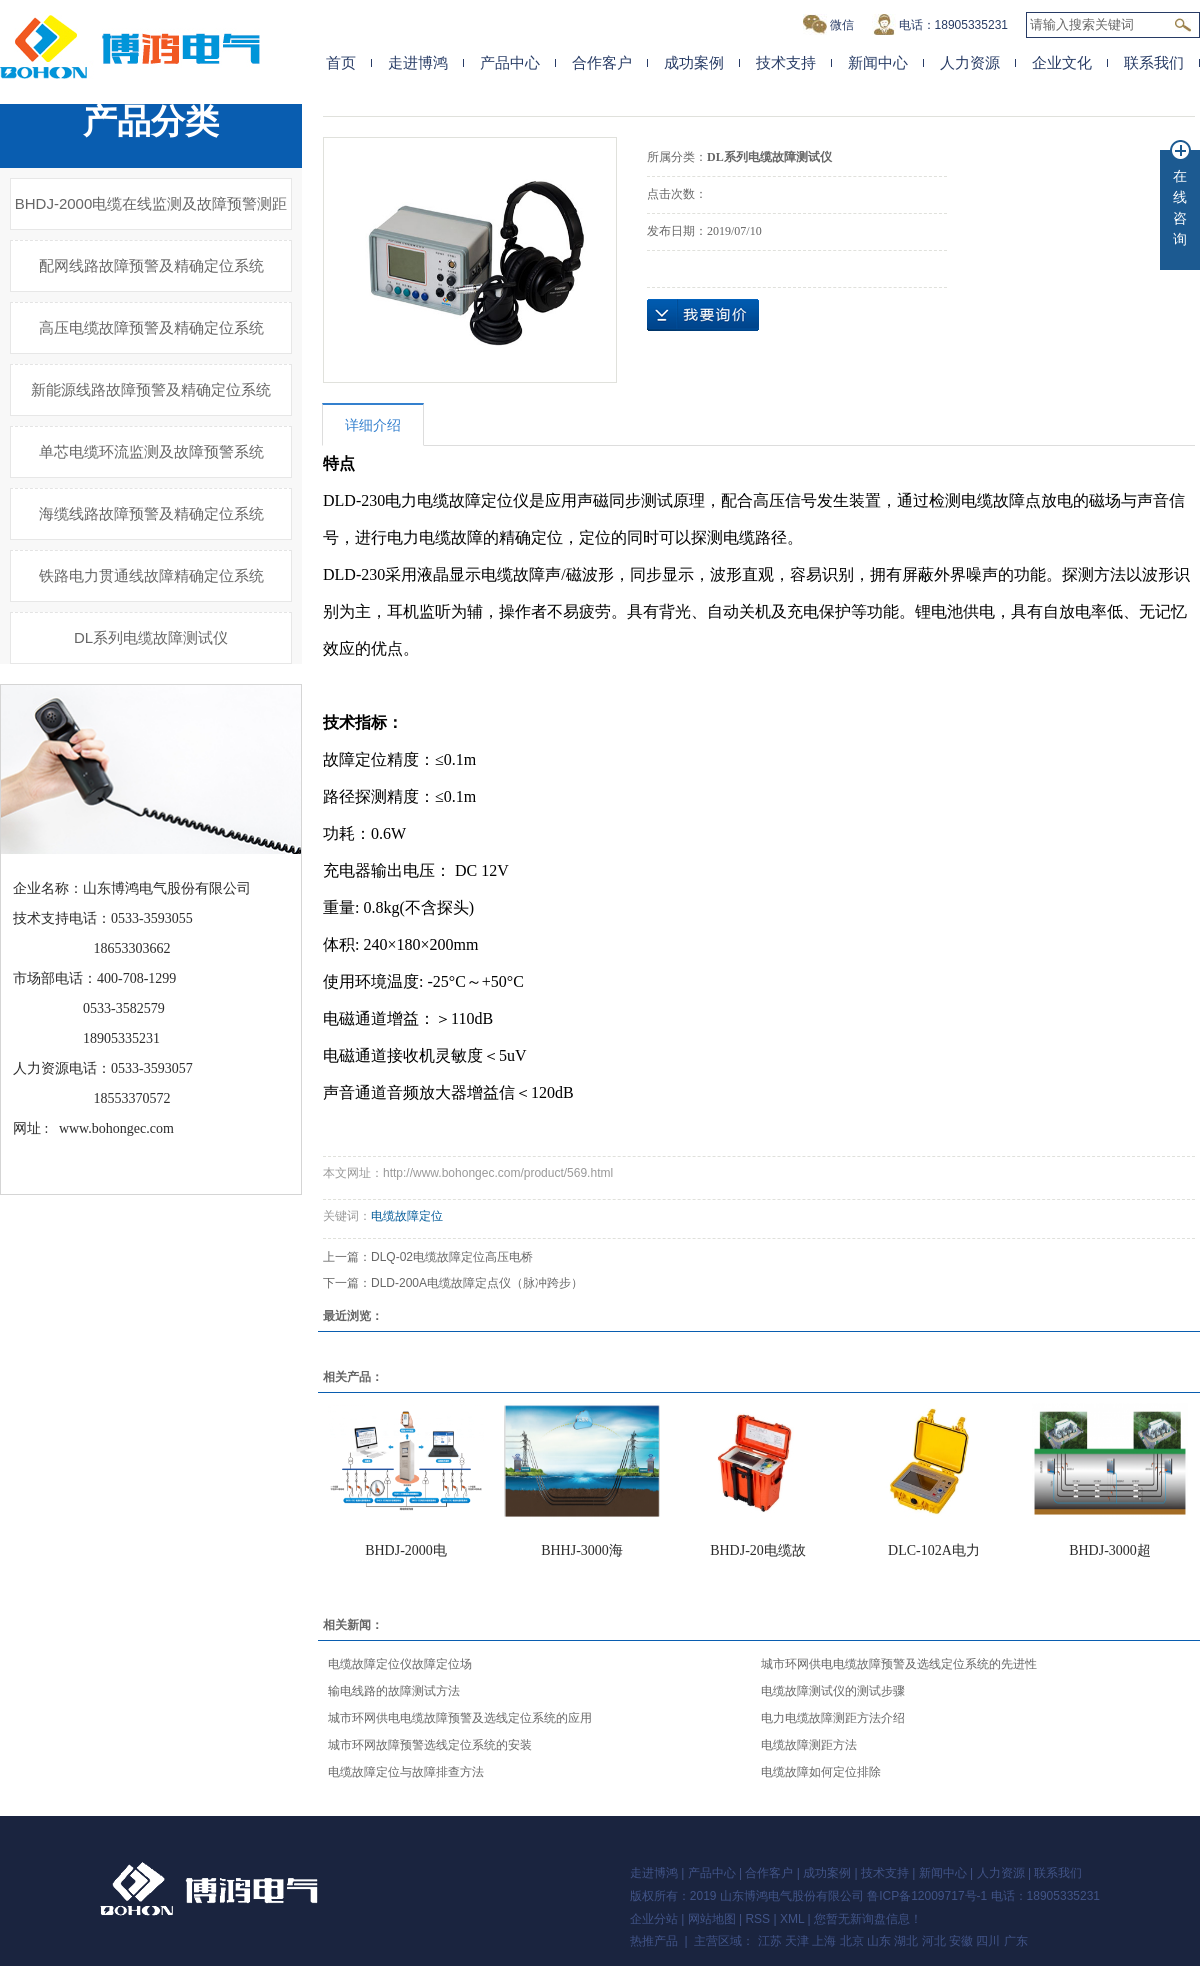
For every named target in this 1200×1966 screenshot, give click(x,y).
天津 (797, 1941)
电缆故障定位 (407, 1216)
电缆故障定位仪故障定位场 (400, 1664)
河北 (934, 1941)
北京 (852, 1941)
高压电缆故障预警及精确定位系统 (151, 327)
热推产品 (654, 1941)
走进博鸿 (418, 62)
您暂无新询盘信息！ (868, 1919)
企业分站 (654, 1919)
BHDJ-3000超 (1110, 1550)
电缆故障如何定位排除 (821, 1772)
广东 (1016, 1941)
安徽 (961, 1941)
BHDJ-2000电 (406, 1550)
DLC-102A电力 (934, 1550)
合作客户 (602, 62)
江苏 (770, 1941)
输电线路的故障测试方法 (394, 1691)
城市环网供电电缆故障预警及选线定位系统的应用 (460, 1718)
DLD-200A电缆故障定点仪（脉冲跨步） (477, 1283)
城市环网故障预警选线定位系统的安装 (430, 1745)
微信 (828, 24)
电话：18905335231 (940, 24)
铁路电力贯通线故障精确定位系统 (151, 575)
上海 (824, 1941)
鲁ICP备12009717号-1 (927, 1896)
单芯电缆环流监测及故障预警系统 (151, 451)
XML (792, 1919)
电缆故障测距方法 (809, 1745)
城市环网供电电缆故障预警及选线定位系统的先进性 (899, 1664)
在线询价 (703, 315)
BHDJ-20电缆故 (758, 1550)
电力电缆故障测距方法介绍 (833, 1718)
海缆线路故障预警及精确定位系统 (151, 513)
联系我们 (1154, 62)
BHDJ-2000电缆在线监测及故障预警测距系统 (151, 212)
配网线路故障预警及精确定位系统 (151, 265)
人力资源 (970, 62)
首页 (341, 62)
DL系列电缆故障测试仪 (151, 637)
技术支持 (786, 62)
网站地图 (712, 1919)
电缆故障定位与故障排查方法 (406, 1772)
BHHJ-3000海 (582, 1550)
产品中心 (510, 62)
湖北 (906, 1941)
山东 (879, 1941)
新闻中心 (878, 62)
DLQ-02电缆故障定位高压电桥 (452, 1257)
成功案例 (694, 62)
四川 (988, 1941)
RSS (757, 1919)
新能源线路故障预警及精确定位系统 (151, 389)
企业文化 (1062, 62)
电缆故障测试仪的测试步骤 (833, 1691)
